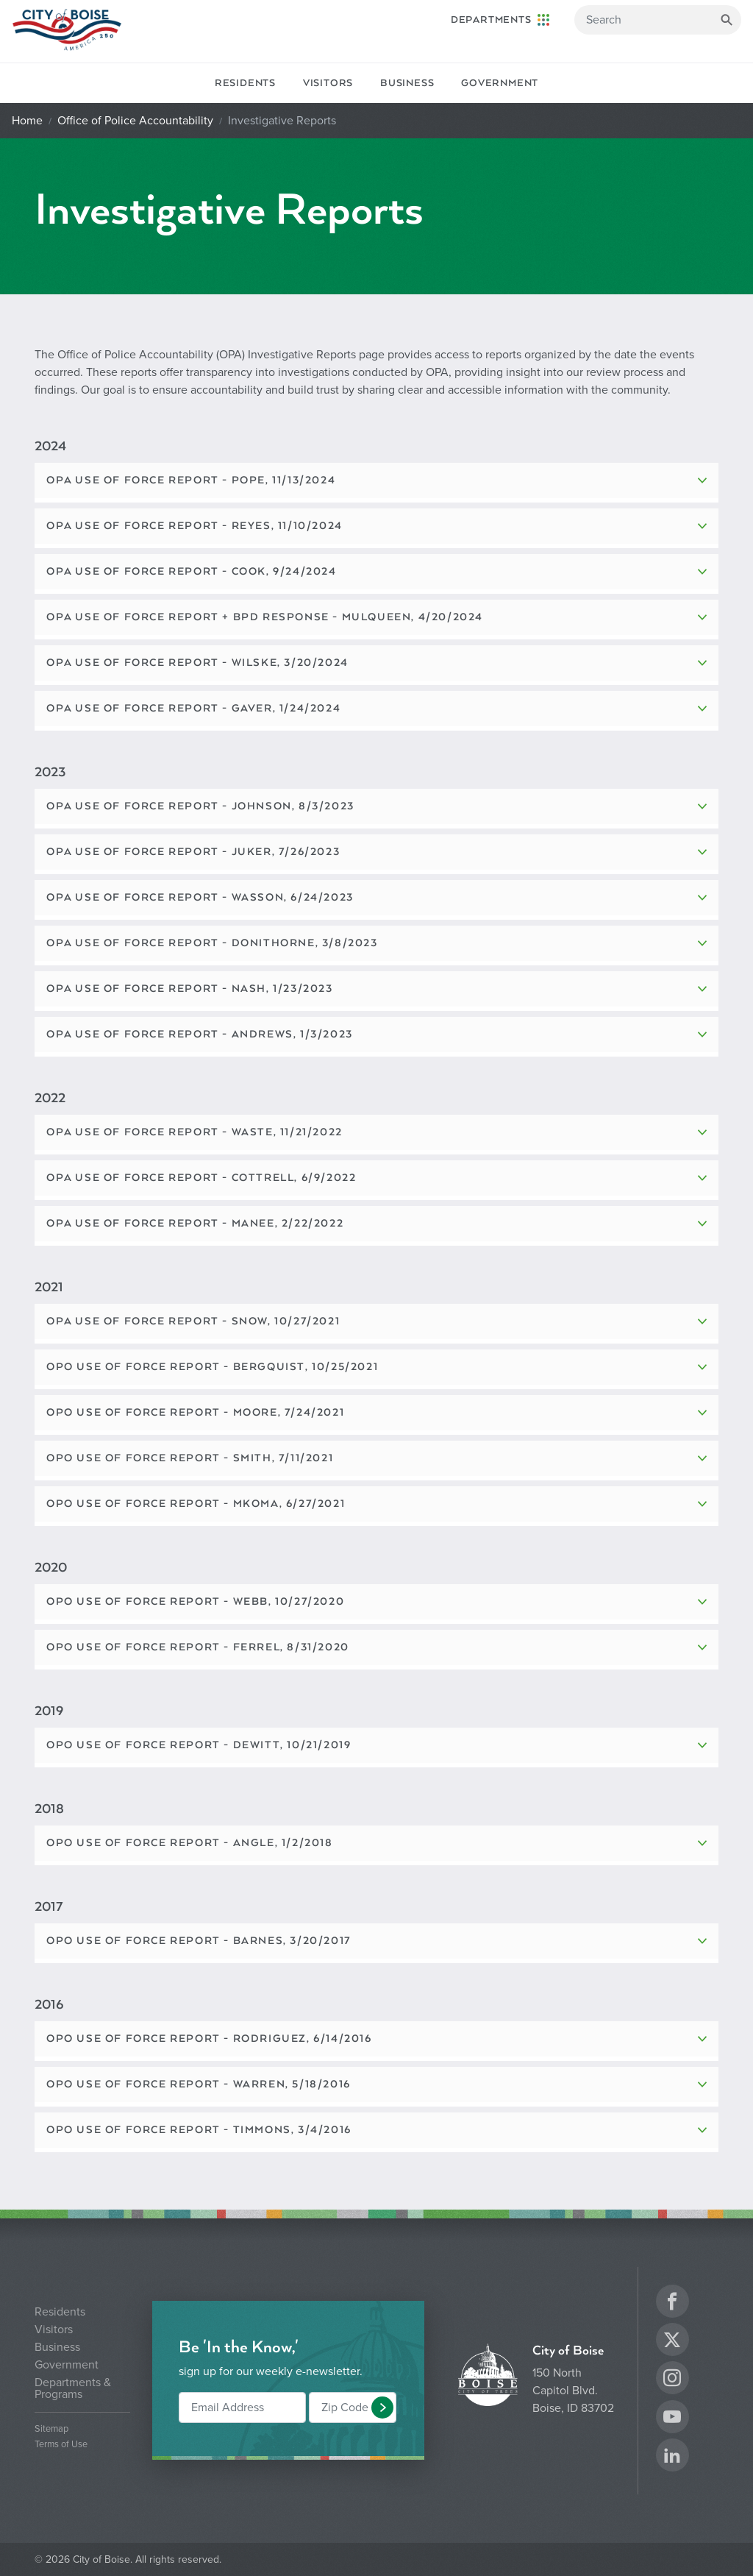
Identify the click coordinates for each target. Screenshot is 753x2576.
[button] (382, 2407)
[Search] (657, 20)
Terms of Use (61, 2444)
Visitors (328, 83)
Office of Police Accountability (135, 120)
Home (27, 120)
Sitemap (51, 2429)
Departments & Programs (73, 2388)
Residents (245, 83)
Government (499, 83)
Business (407, 83)
